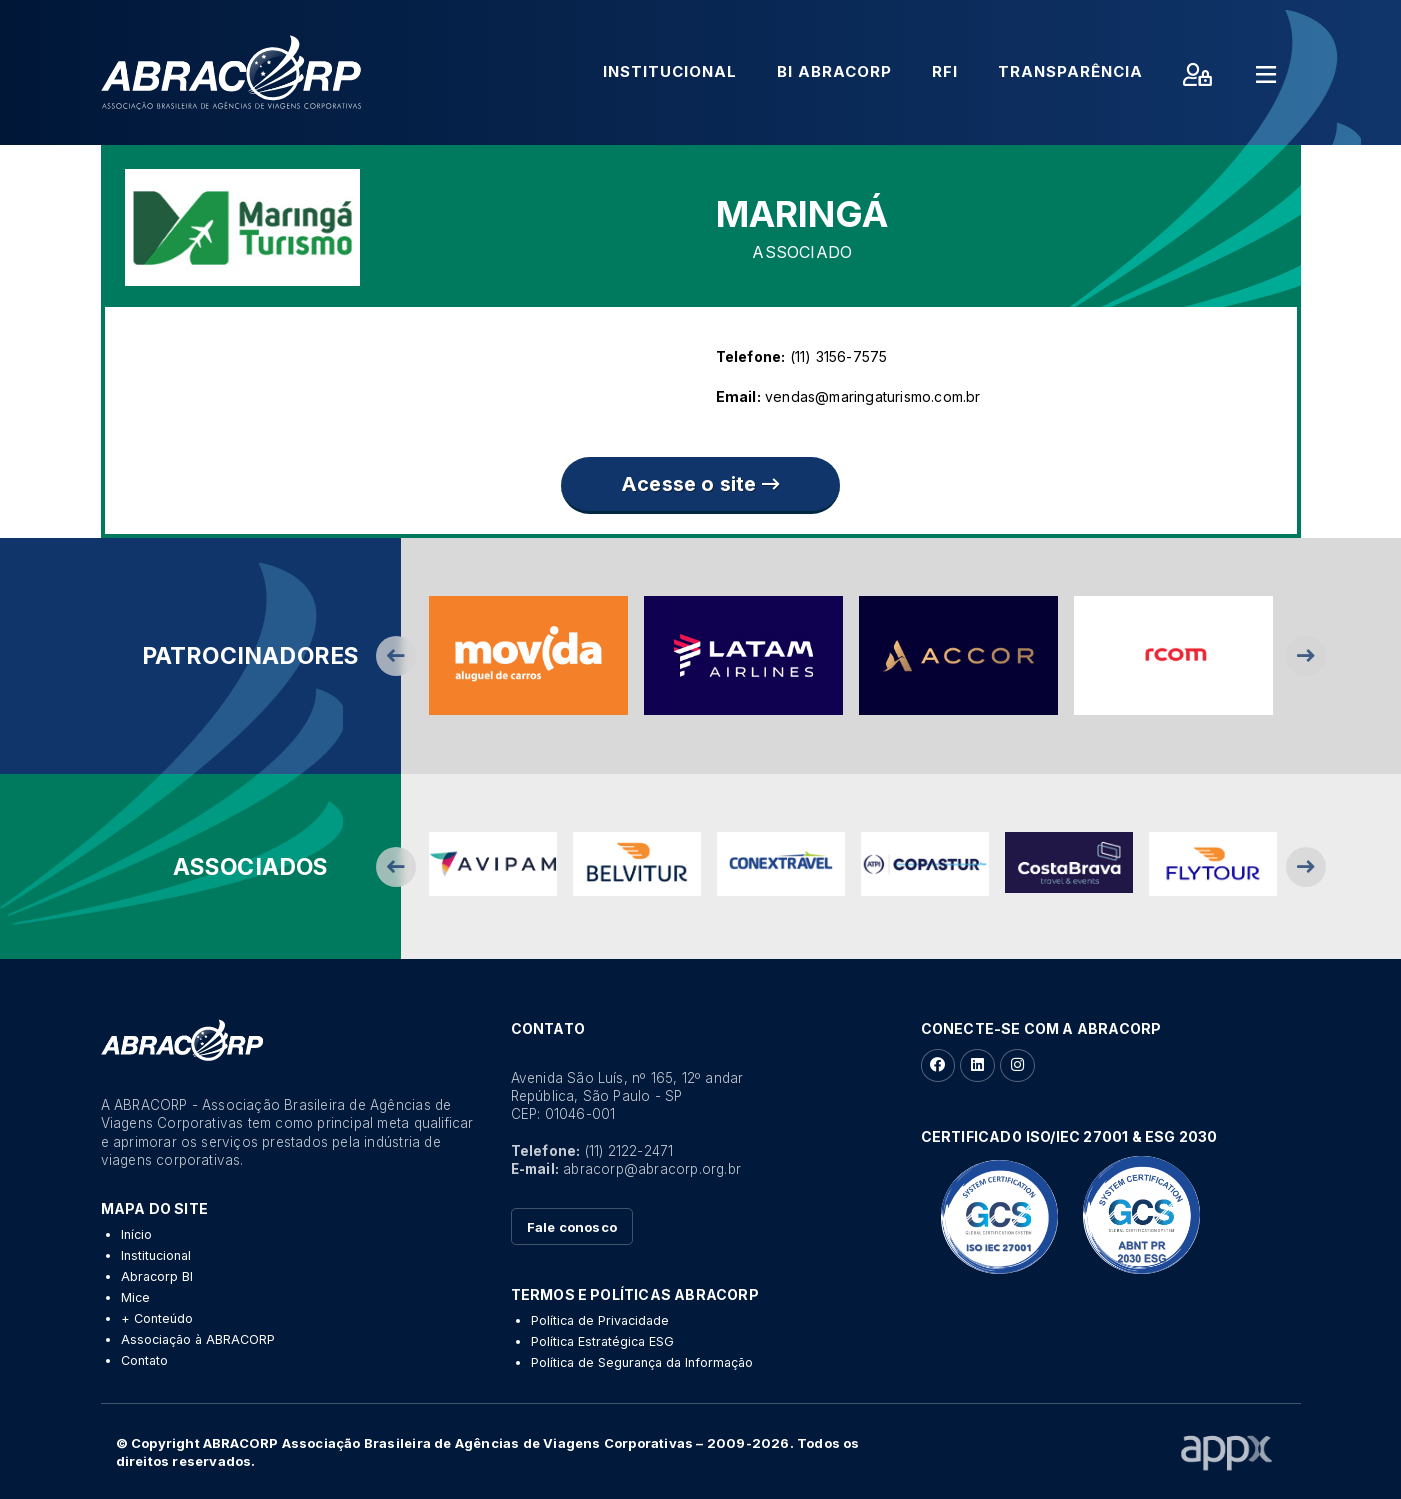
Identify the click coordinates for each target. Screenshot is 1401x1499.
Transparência (1070, 71)
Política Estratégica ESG (602, 1341)
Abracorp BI (157, 1276)
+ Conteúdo (157, 1318)
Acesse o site (700, 484)
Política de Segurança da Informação (642, 1362)
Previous (396, 656)
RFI (945, 71)
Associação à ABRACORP (198, 1339)
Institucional (670, 71)
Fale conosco (572, 1227)
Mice (135, 1297)
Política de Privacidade (600, 1320)
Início (136, 1234)
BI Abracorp (834, 71)
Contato (144, 1360)
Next (1306, 656)
